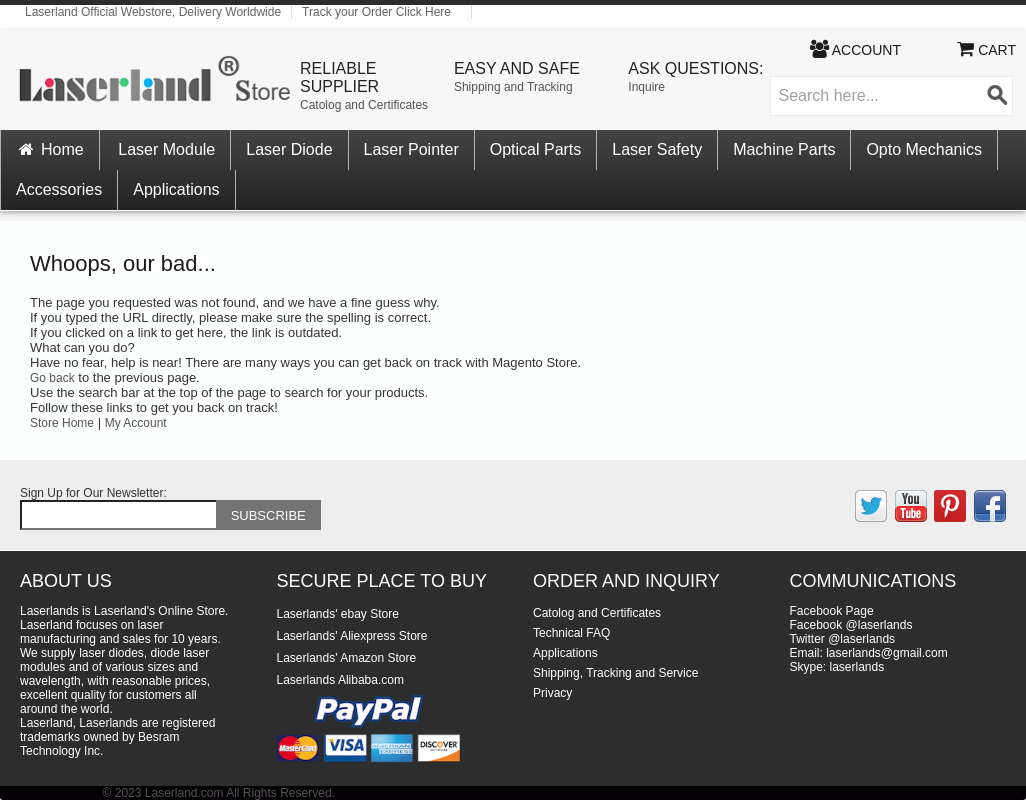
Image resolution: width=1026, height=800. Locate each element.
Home (50, 149)
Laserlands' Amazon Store (347, 658)
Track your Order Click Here (376, 12)
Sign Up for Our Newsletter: (93, 493)
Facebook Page (832, 611)
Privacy (552, 693)
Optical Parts (536, 149)
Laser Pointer (411, 149)
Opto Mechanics (924, 149)
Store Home (62, 423)
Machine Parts (784, 149)
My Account (136, 423)
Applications (176, 189)
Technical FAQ (571, 633)
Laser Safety (657, 149)
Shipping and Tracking (513, 87)
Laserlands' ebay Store (338, 614)
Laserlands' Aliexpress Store (352, 636)
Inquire (646, 87)
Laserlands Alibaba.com (340, 680)
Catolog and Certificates (364, 105)
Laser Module (166, 149)
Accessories (59, 189)
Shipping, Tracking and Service (615, 673)
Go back (52, 378)
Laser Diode (289, 149)
